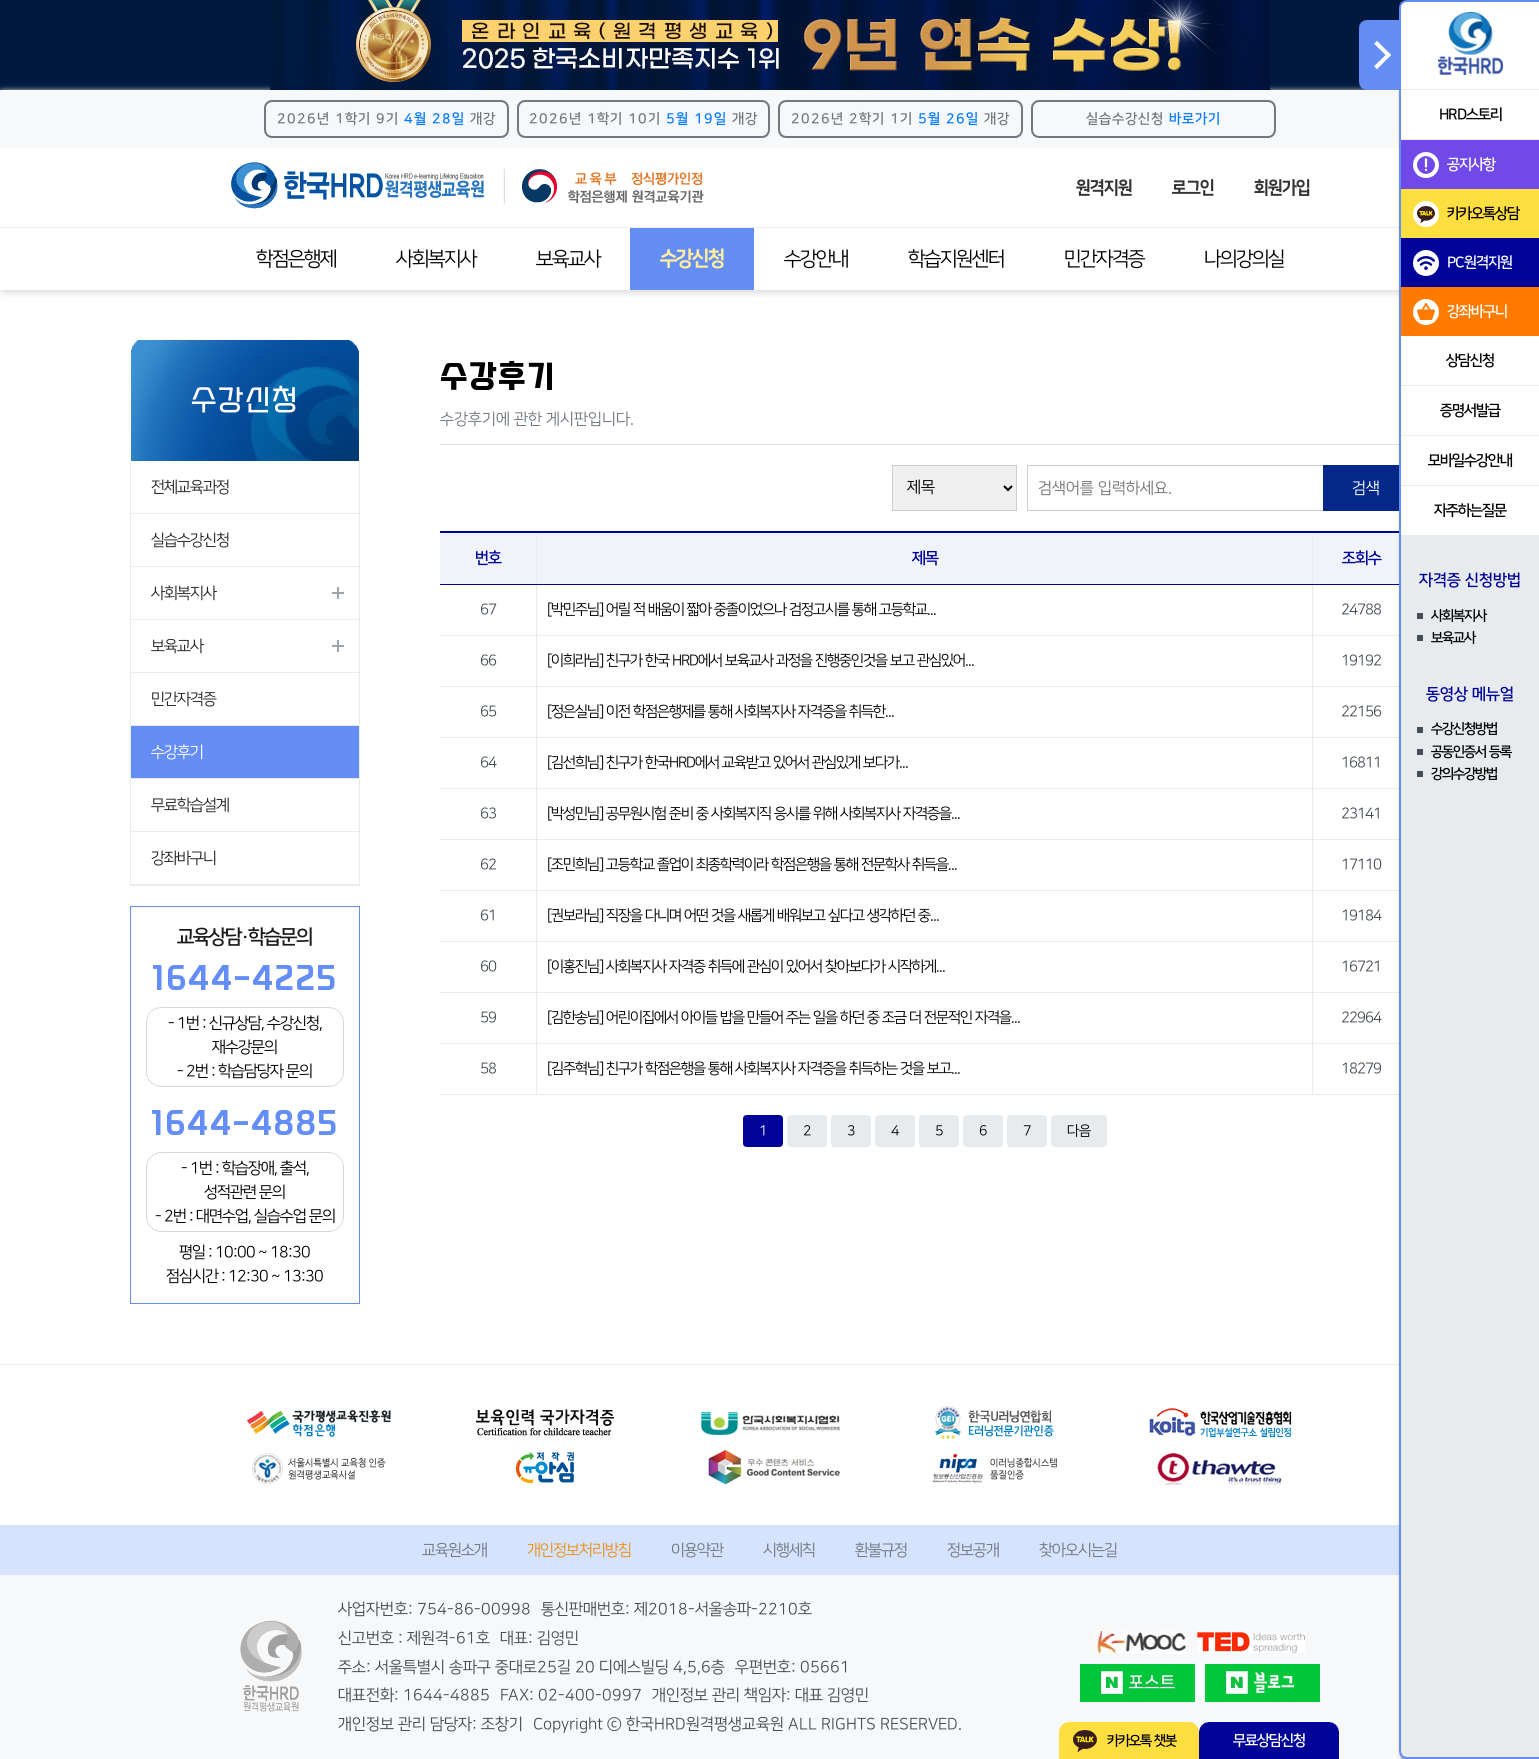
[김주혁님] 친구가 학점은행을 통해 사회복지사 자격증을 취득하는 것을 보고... (753, 1068)
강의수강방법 (1464, 774)
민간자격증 (1104, 259)
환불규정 (881, 1550)
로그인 (1193, 188)
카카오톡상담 (1466, 214)
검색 (1366, 488)
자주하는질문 (1470, 510)
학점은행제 (296, 259)
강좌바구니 (183, 858)
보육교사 (568, 259)
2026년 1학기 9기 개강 (386, 119)
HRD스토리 (1470, 114)
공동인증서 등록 (1471, 752)
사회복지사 (436, 259)
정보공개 (973, 1550)
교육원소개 (454, 1550)
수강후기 (177, 752)
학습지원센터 (956, 259)
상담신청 (1470, 360)
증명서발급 (1470, 410)
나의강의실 (1244, 259)
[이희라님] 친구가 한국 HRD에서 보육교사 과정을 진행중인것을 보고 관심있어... (760, 660)
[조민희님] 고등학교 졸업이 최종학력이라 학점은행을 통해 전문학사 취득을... (752, 864)
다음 (1079, 1131)
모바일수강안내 (1470, 460)
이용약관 (697, 1550)
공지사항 (1454, 165)
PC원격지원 (1462, 263)
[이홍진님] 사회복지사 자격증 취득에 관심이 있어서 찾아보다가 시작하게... (746, 966)
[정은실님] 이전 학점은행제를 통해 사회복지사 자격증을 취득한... (720, 711)
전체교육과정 (190, 487)
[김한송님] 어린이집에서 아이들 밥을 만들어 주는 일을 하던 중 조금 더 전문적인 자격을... (783, 1017)
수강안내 (816, 259)
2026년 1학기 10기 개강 (643, 119)
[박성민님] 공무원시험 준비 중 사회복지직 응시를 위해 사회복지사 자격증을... (753, 813)
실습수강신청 (1153, 119)
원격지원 (1104, 188)
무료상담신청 (1269, 1740)
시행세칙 (789, 1550)
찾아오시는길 (1078, 1550)
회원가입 (1282, 188)
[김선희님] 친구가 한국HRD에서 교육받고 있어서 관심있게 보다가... (727, 762)
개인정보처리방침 (579, 1550)
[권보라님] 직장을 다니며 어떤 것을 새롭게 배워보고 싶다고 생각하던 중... (743, 915)
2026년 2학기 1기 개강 (900, 119)
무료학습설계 (190, 805)
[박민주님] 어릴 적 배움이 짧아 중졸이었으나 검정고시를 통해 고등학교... (741, 609)
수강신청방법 (1464, 729)
